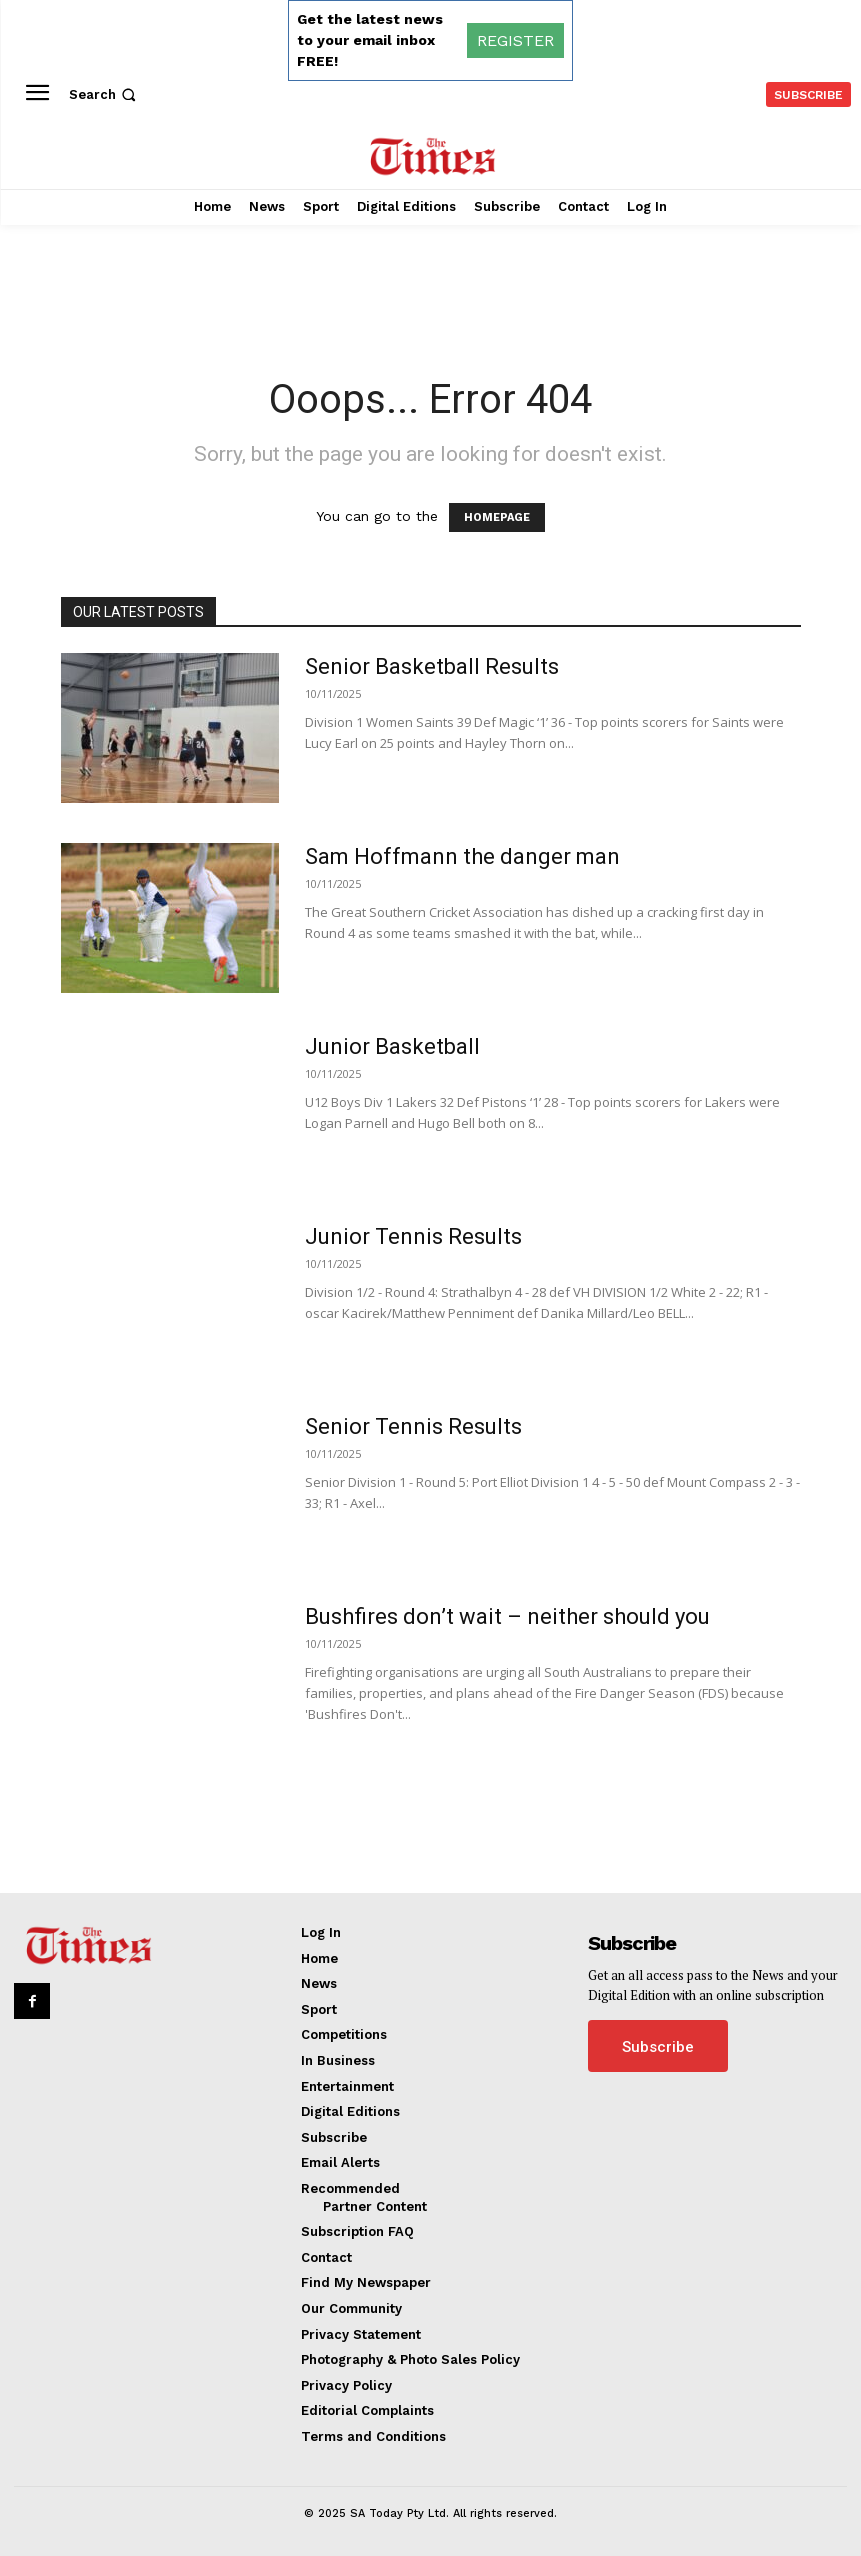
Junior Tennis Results (413, 1236)
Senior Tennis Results (413, 1426)
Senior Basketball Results (432, 666)
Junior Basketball (392, 1046)
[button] (104, 94)
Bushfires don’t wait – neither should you (507, 1616)
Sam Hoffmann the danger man (462, 856)
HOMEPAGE (497, 517)
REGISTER (515, 40)
